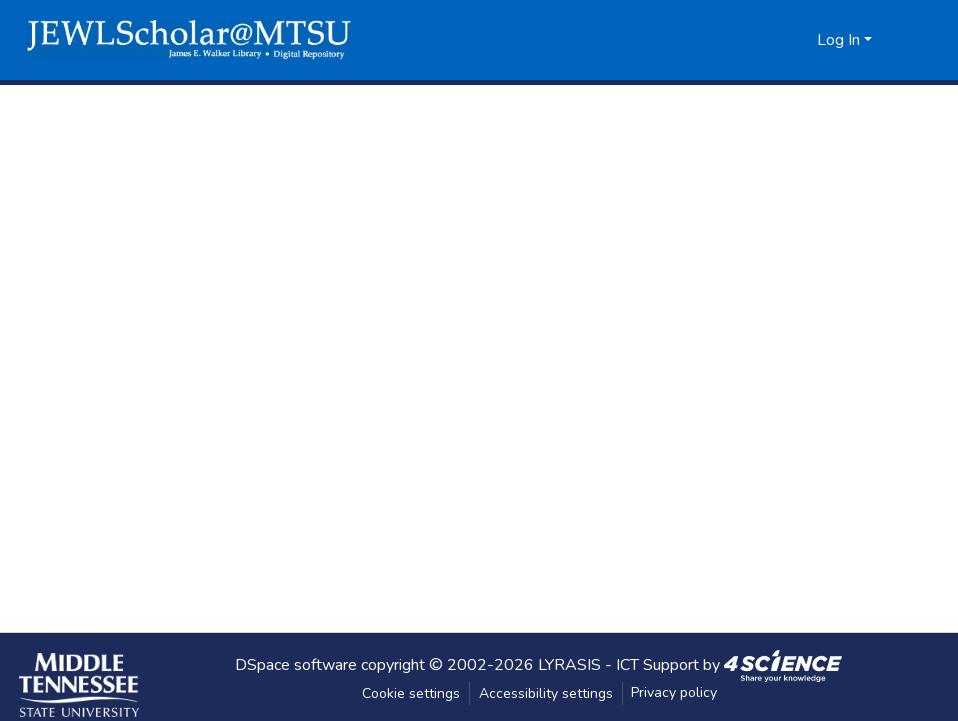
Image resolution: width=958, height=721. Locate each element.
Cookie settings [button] (411, 693)
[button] (189, 40)
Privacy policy (674, 692)
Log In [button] (840, 40)
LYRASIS (569, 664)
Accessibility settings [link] (546, 693)
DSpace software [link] (296, 664)
